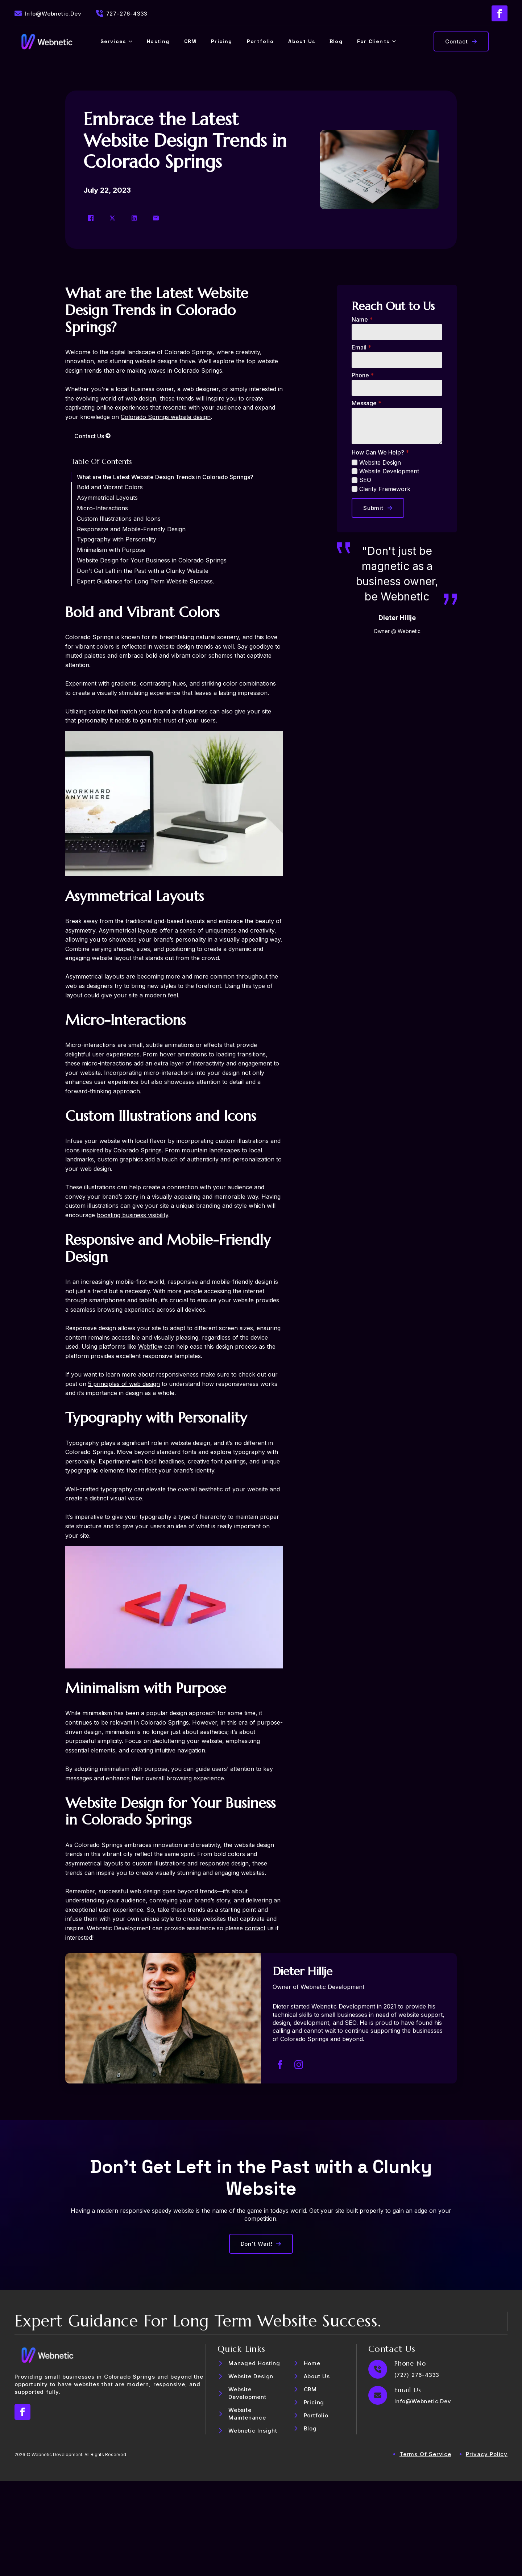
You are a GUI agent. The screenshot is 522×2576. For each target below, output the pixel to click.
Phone (363, 375)
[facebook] (500, 13)
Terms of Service (425, 2454)
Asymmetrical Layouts (107, 497)
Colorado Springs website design (166, 416)
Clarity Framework (384, 489)
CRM (190, 41)
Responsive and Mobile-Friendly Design (131, 529)
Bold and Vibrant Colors (110, 487)
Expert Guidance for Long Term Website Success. (145, 581)
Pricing (221, 41)
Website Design (380, 462)
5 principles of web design (124, 1383)
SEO (365, 479)
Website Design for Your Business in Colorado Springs (152, 560)
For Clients (373, 41)
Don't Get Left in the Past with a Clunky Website (142, 570)
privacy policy (487, 2454)
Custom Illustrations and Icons (119, 518)
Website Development (389, 471)
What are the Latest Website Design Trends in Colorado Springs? (165, 477)
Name (362, 319)
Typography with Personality (116, 539)
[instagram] (298, 2064)
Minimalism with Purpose (111, 549)
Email (361, 347)
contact (255, 1928)
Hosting (158, 41)
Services (113, 41)
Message (366, 403)
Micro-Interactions (102, 508)
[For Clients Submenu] (396, 41)
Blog (336, 41)
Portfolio (260, 41)
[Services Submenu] (133, 41)
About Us (301, 41)
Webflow (150, 1346)
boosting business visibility (132, 1215)
